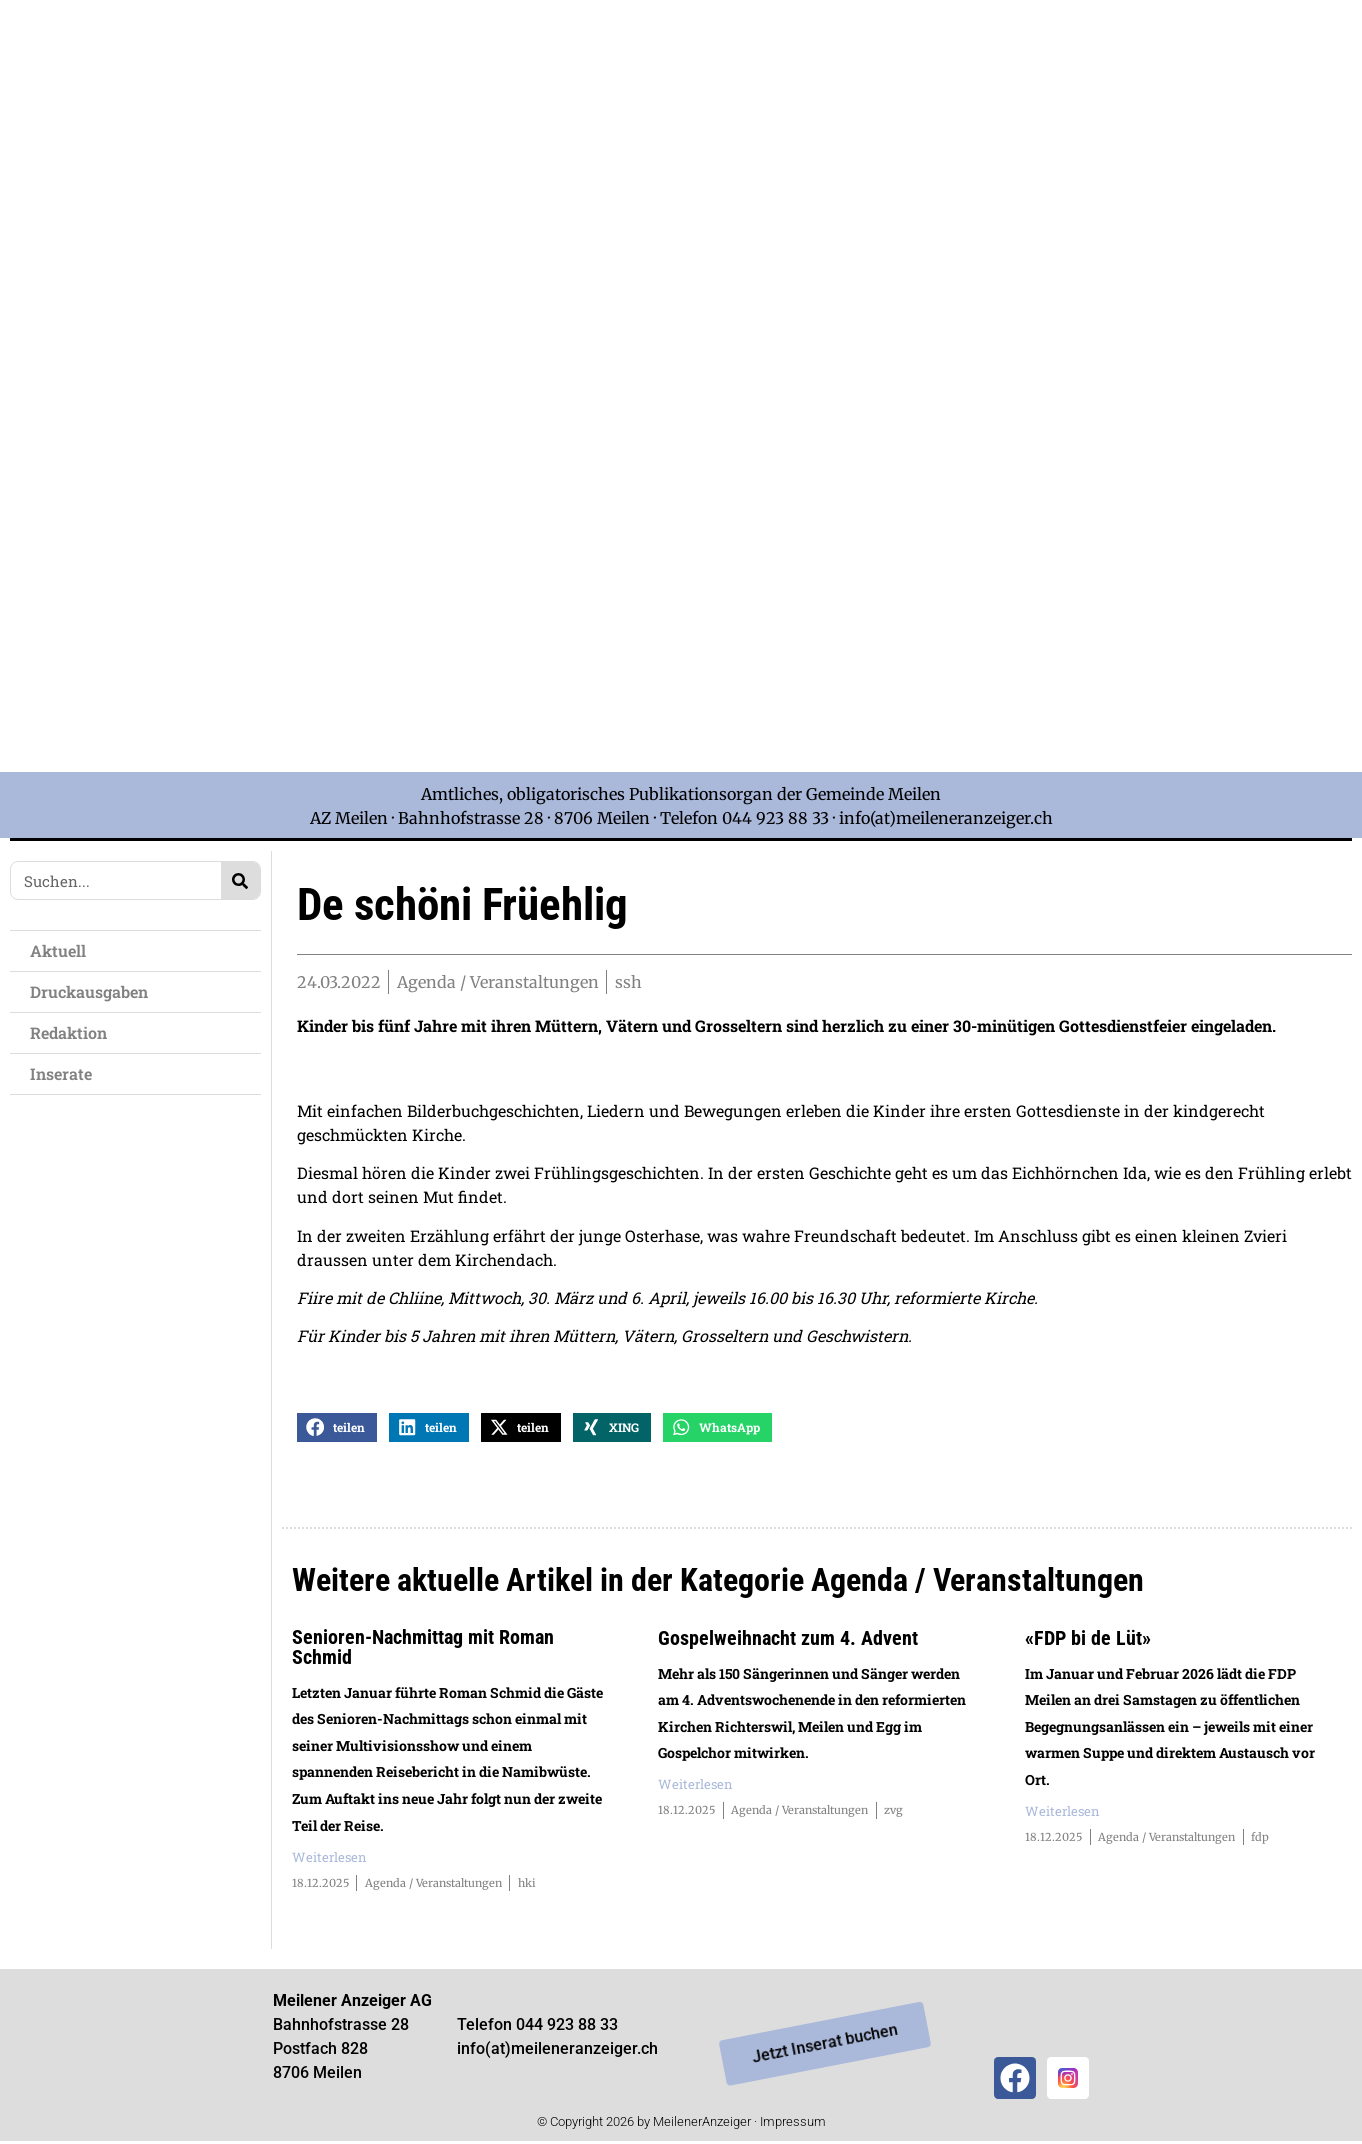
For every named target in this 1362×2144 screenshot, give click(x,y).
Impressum (793, 2123)
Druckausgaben (89, 991)
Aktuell (58, 950)
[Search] (240, 880)
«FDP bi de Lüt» (1088, 1640)
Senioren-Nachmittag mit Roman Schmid (423, 1649)
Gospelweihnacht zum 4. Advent (788, 1640)
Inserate (61, 1073)
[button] (337, 1429)
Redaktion (68, 1032)
